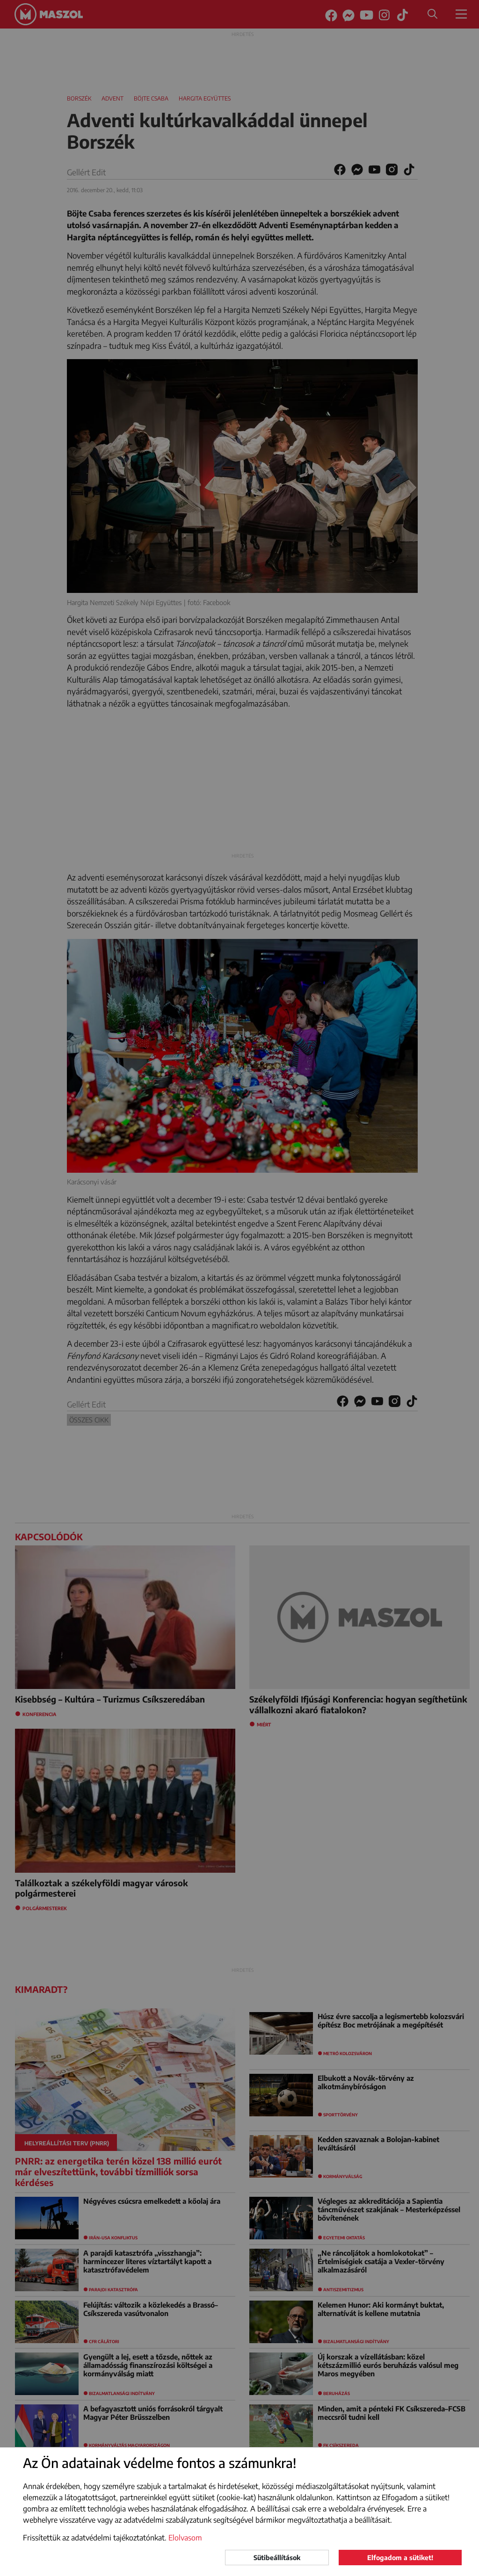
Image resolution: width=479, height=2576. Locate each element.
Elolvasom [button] (185, 2537)
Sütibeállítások (277, 2558)
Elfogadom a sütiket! (400, 2558)
